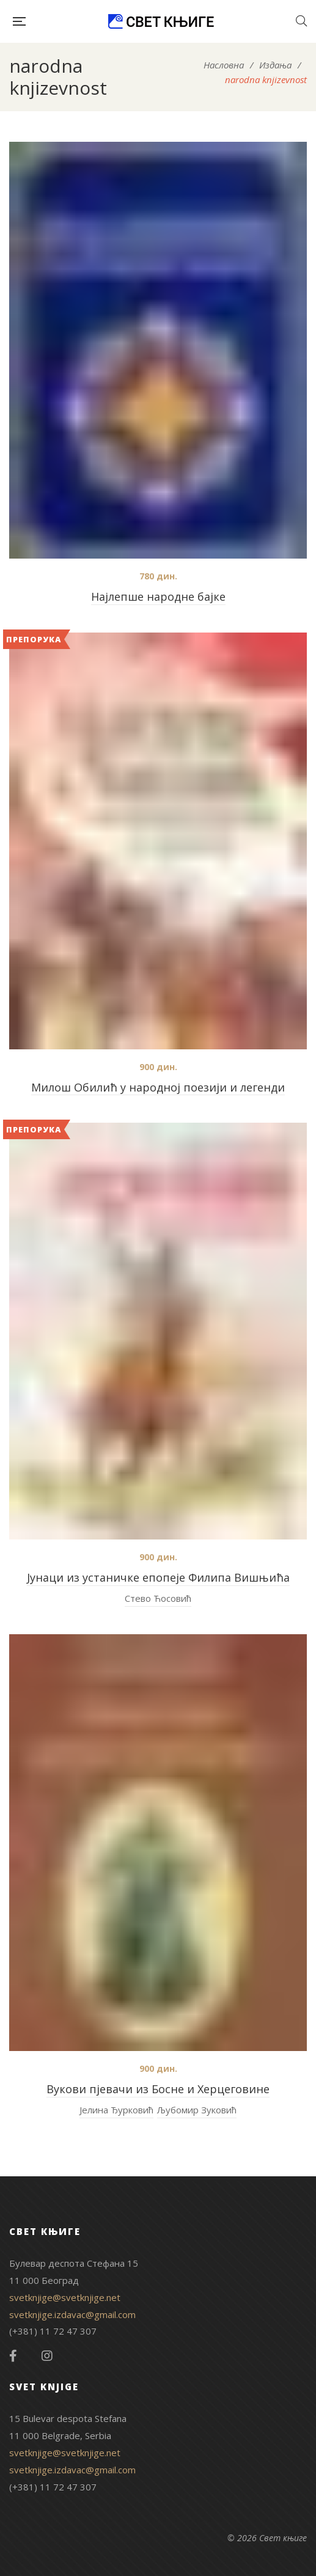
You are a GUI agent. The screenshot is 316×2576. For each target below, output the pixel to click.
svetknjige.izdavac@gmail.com (72, 2314)
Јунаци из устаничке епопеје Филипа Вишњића (158, 1577)
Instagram (47, 2356)
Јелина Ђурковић (116, 2110)
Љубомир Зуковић (197, 2110)
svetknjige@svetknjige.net (64, 2297)
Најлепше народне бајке (158, 596)
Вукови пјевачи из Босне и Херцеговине (158, 2089)
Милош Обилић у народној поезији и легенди (158, 1087)
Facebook (13, 2356)
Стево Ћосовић (158, 1598)
